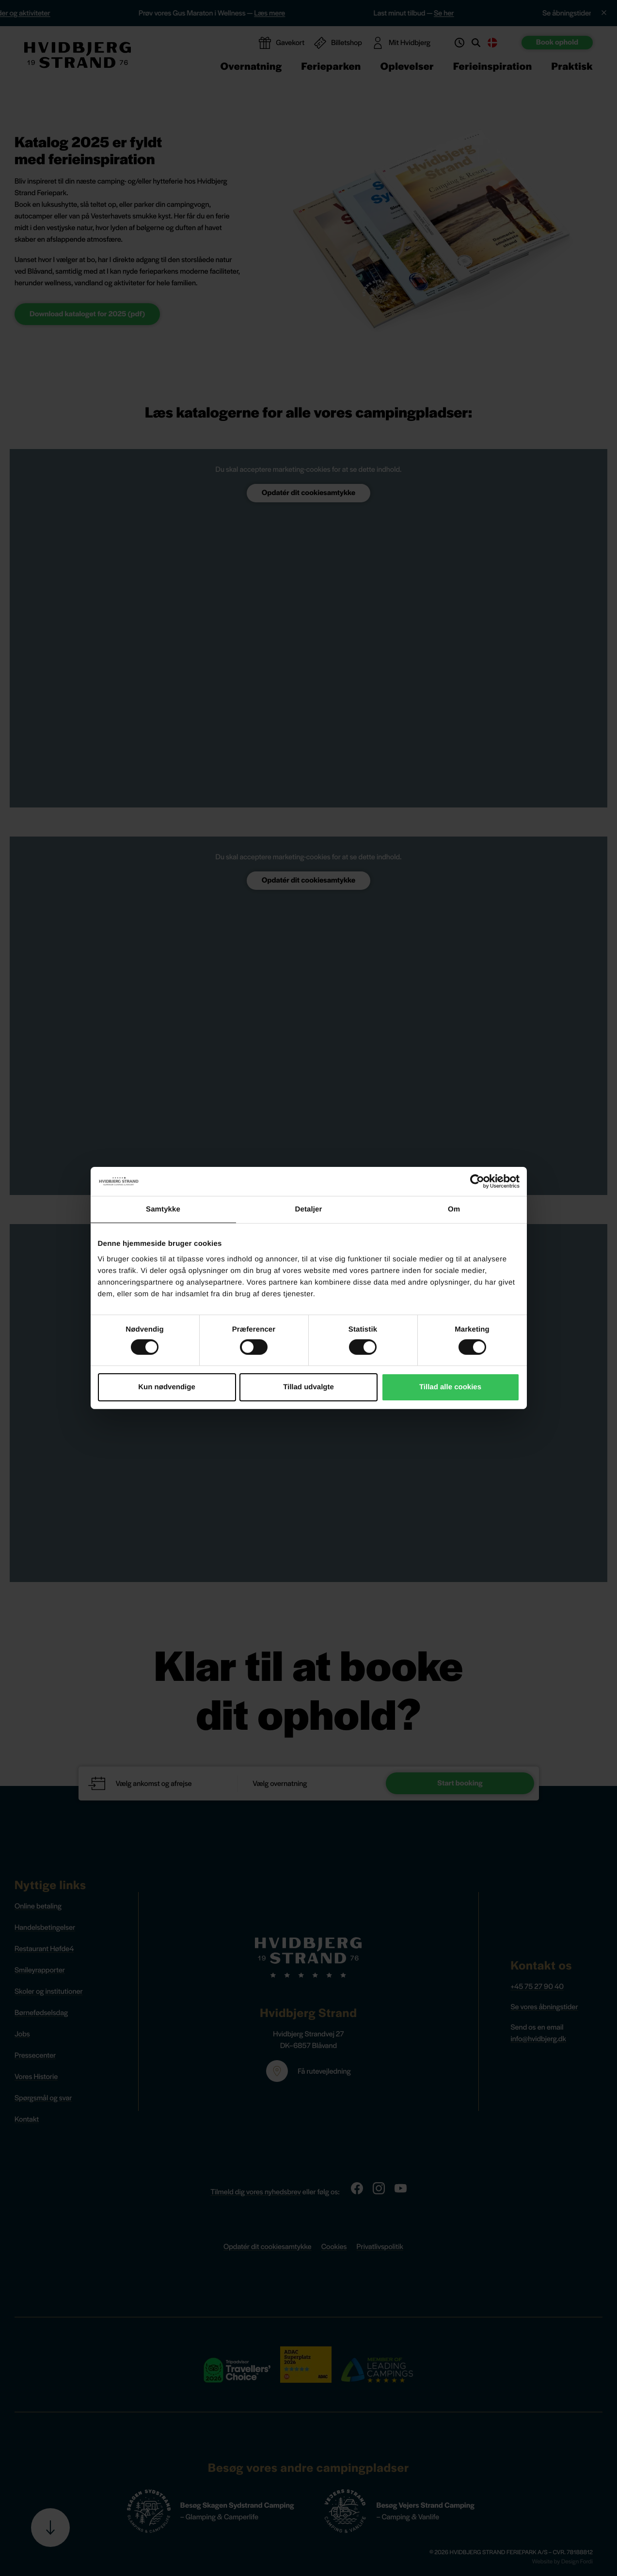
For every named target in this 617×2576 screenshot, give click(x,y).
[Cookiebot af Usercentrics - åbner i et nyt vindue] (477, 1181)
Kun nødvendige (166, 1387)
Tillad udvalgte (308, 1387)
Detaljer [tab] (308, 1209)
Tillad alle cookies (450, 1387)
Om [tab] (454, 1209)
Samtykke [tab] (163, 1209)
